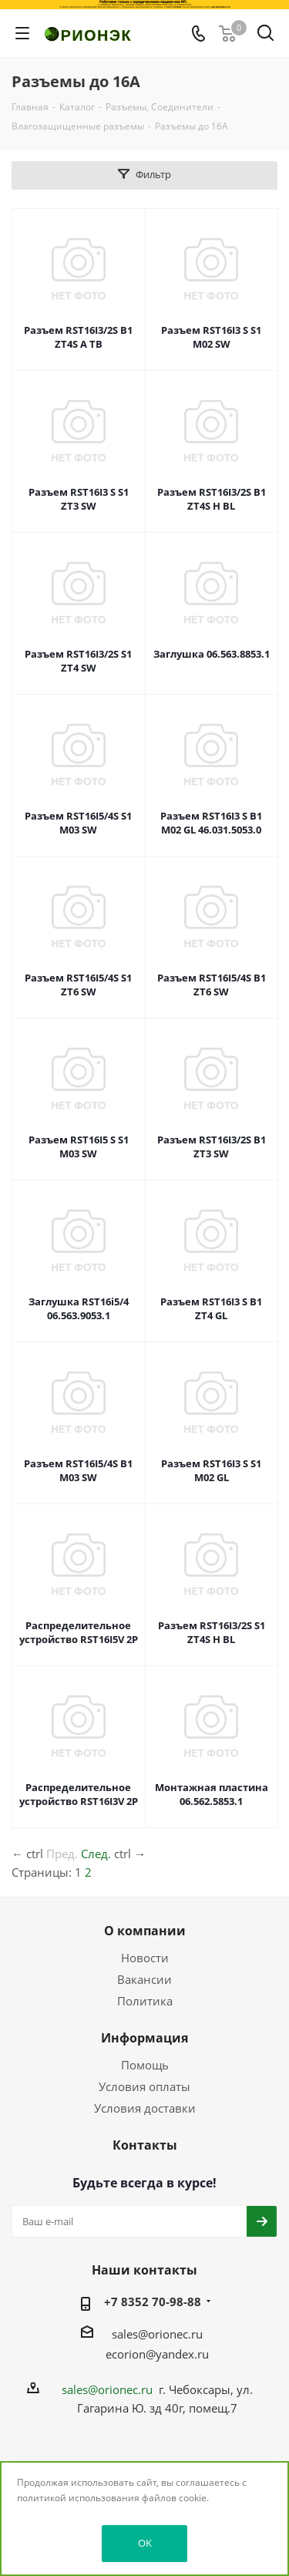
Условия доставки (145, 2108)
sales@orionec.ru (157, 2334)
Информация (144, 2037)
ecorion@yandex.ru (157, 2354)
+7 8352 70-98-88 (152, 2301)
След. (96, 1853)
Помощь (145, 2065)
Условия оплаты (144, 2086)
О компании (145, 1930)
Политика (145, 2001)
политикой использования (78, 2497)
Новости (145, 1957)
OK (145, 2543)
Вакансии (144, 1979)
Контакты (145, 2145)
